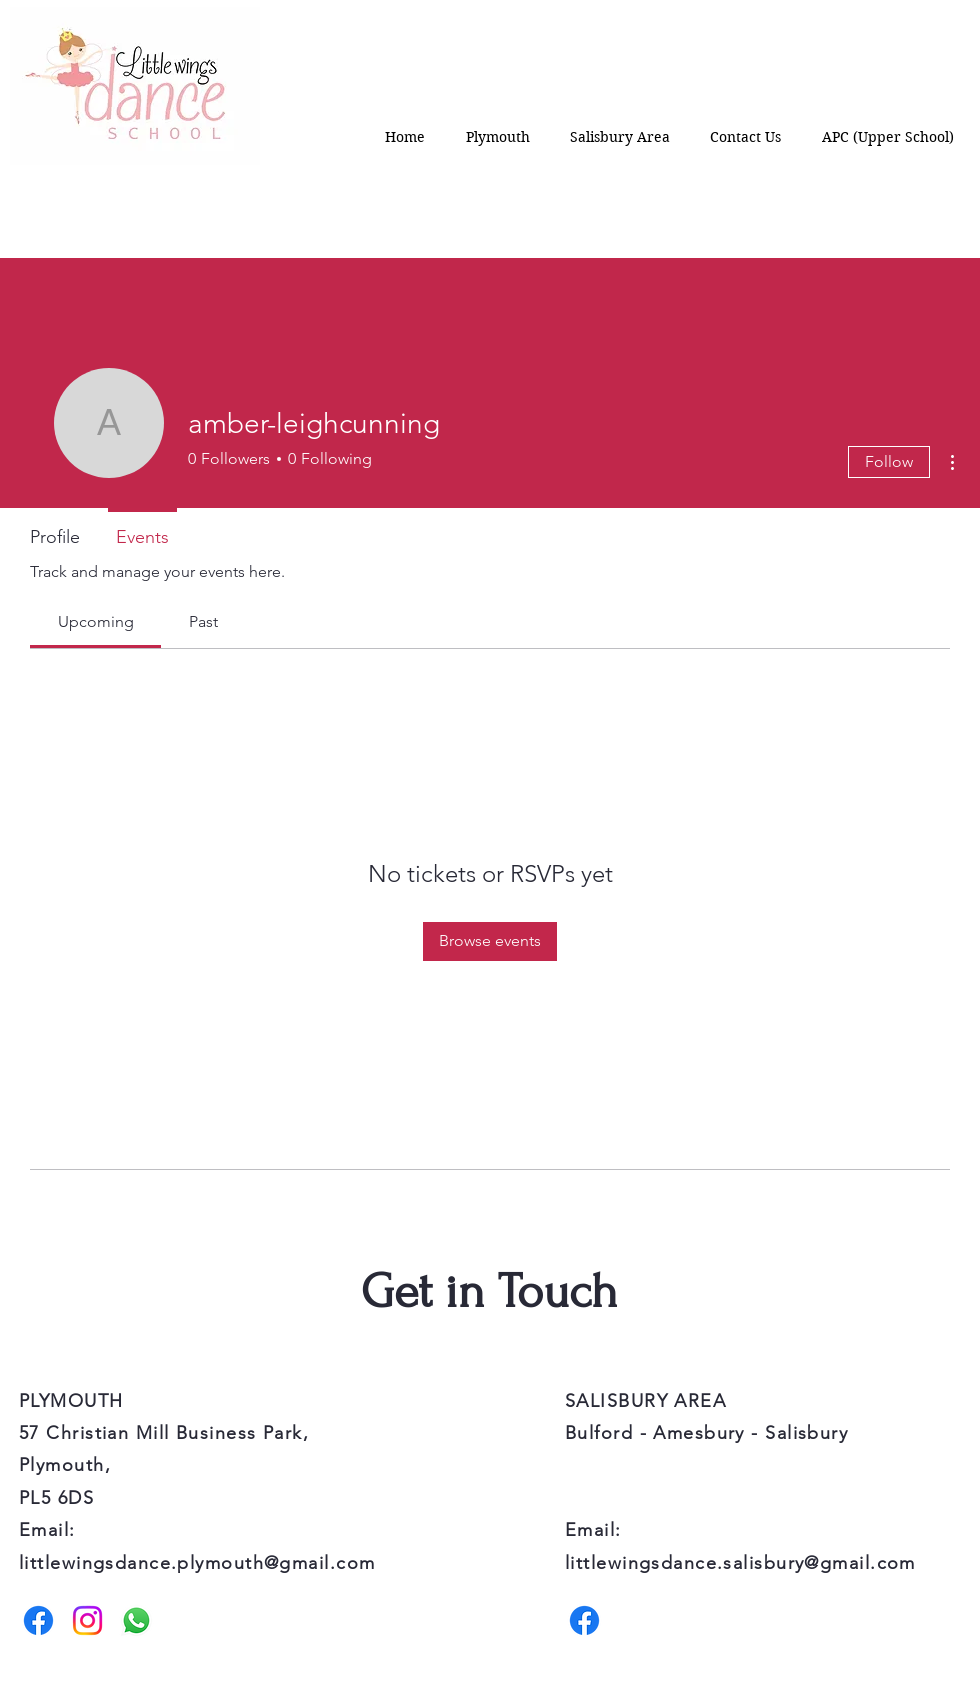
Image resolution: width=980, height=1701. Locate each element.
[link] (96, 621)
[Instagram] (87, 1620)
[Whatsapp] (136, 1620)
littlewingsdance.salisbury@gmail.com (740, 1563)
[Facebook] (38, 1620)
